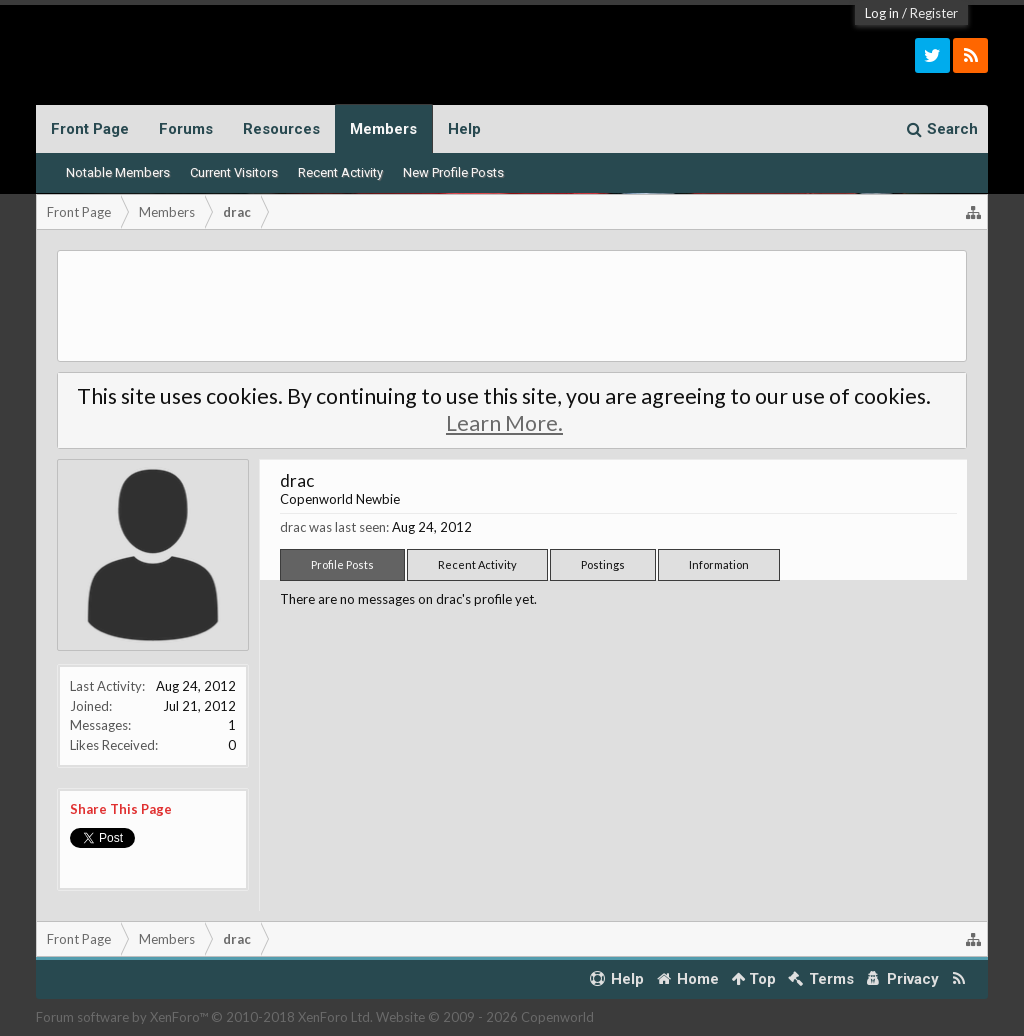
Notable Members (118, 172)
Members (383, 129)
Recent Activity (340, 172)
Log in (882, 13)
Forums (186, 129)
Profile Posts (342, 564)
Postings (603, 564)
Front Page (90, 129)
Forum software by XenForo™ (204, 1017)
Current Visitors (234, 172)
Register (934, 13)
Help (464, 129)
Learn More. (504, 423)
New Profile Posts (453, 172)
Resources (281, 129)
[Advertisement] (512, 306)
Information (719, 564)
